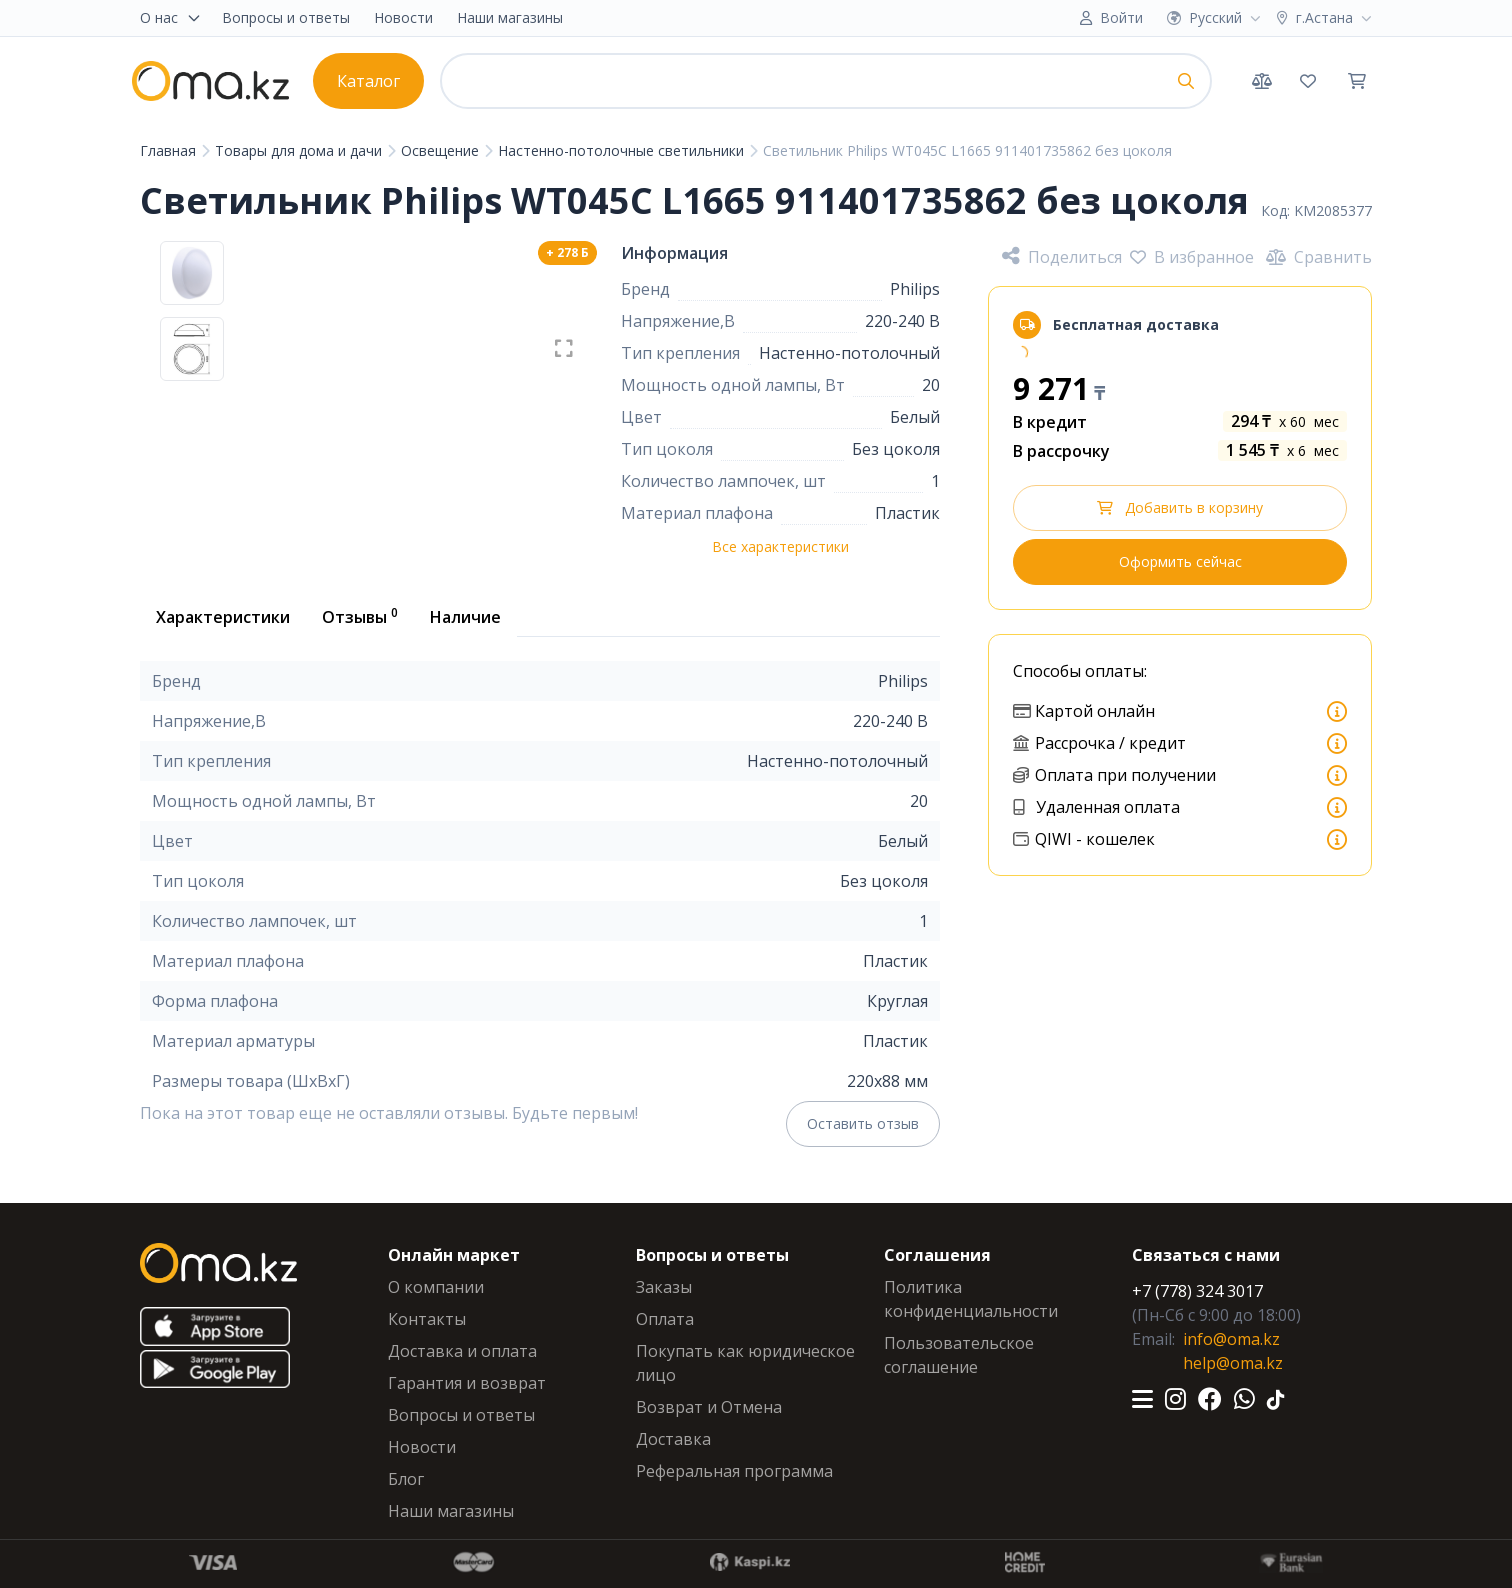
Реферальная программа (734, 1471)
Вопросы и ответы (286, 17)
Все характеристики (780, 546)
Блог (406, 1479)
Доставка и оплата (462, 1351)
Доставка (673, 1439)
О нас (171, 17)
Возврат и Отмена (709, 1407)
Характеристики (223, 617)
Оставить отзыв (863, 1123)
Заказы (664, 1287)
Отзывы (360, 616)
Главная (170, 150)
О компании (436, 1287)
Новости (403, 17)
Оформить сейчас (1180, 561)
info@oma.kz (1231, 1339)
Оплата (665, 1319)
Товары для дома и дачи (300, 150)
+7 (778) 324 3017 (1197, 1291)
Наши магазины (510, 17)
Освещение (442, 150)
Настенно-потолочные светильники (623, 150)
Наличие (465, 617)
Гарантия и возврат (467, 1383)
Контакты (427, 1319)
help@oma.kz (1233, 1363)
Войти (1121, 17)
